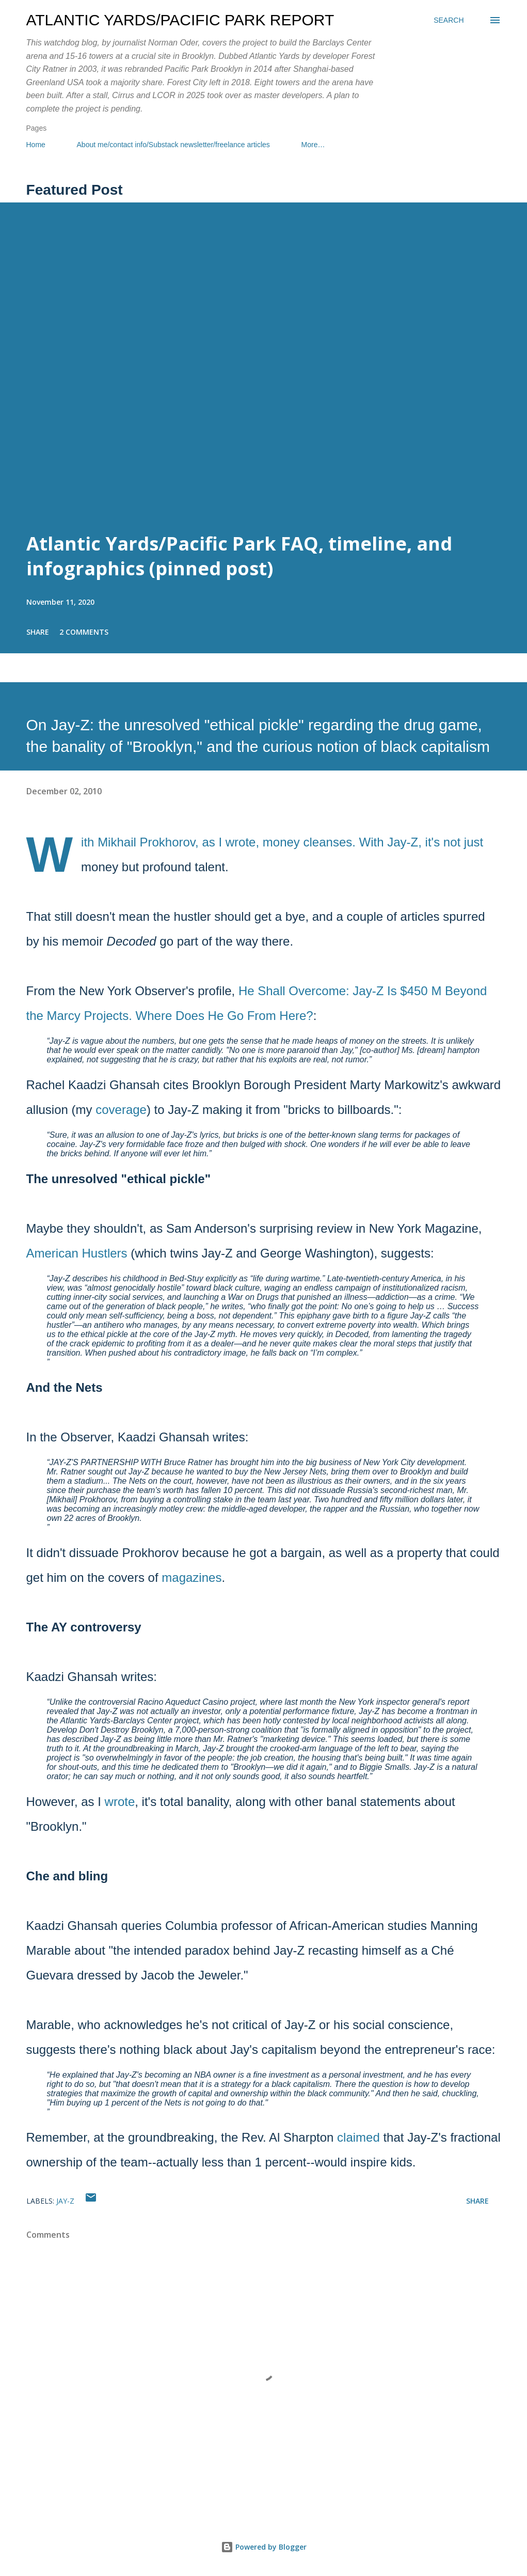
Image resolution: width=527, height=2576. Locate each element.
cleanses (328, 842)
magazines (191, 1577)
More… (313, 144)
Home (35, 144)
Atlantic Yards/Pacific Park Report (180, 19)
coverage (121, 1110)
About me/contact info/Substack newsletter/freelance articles (173, 144)
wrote (120, 1802)
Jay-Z (65, 2201)
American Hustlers (76, 1253)
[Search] (449, 20)
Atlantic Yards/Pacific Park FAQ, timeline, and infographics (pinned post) (239, 556)
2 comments (83, 632)
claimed (358, 2137)
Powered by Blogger (264, 2547)
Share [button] (37, 632)
